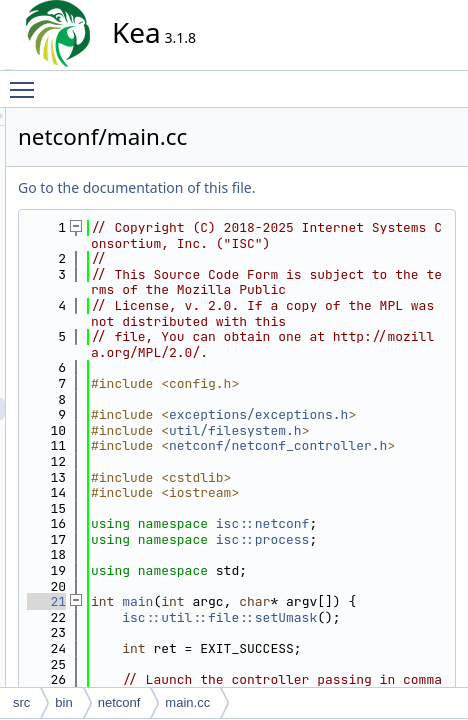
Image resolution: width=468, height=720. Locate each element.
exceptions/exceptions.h (357, 531)
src (21, 702)
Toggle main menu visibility (27, 81)
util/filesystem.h (357, 562)
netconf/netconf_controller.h (357, 594)
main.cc (187, 702)
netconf (119, 702)
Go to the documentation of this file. (316, 187)
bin (63, 702)
